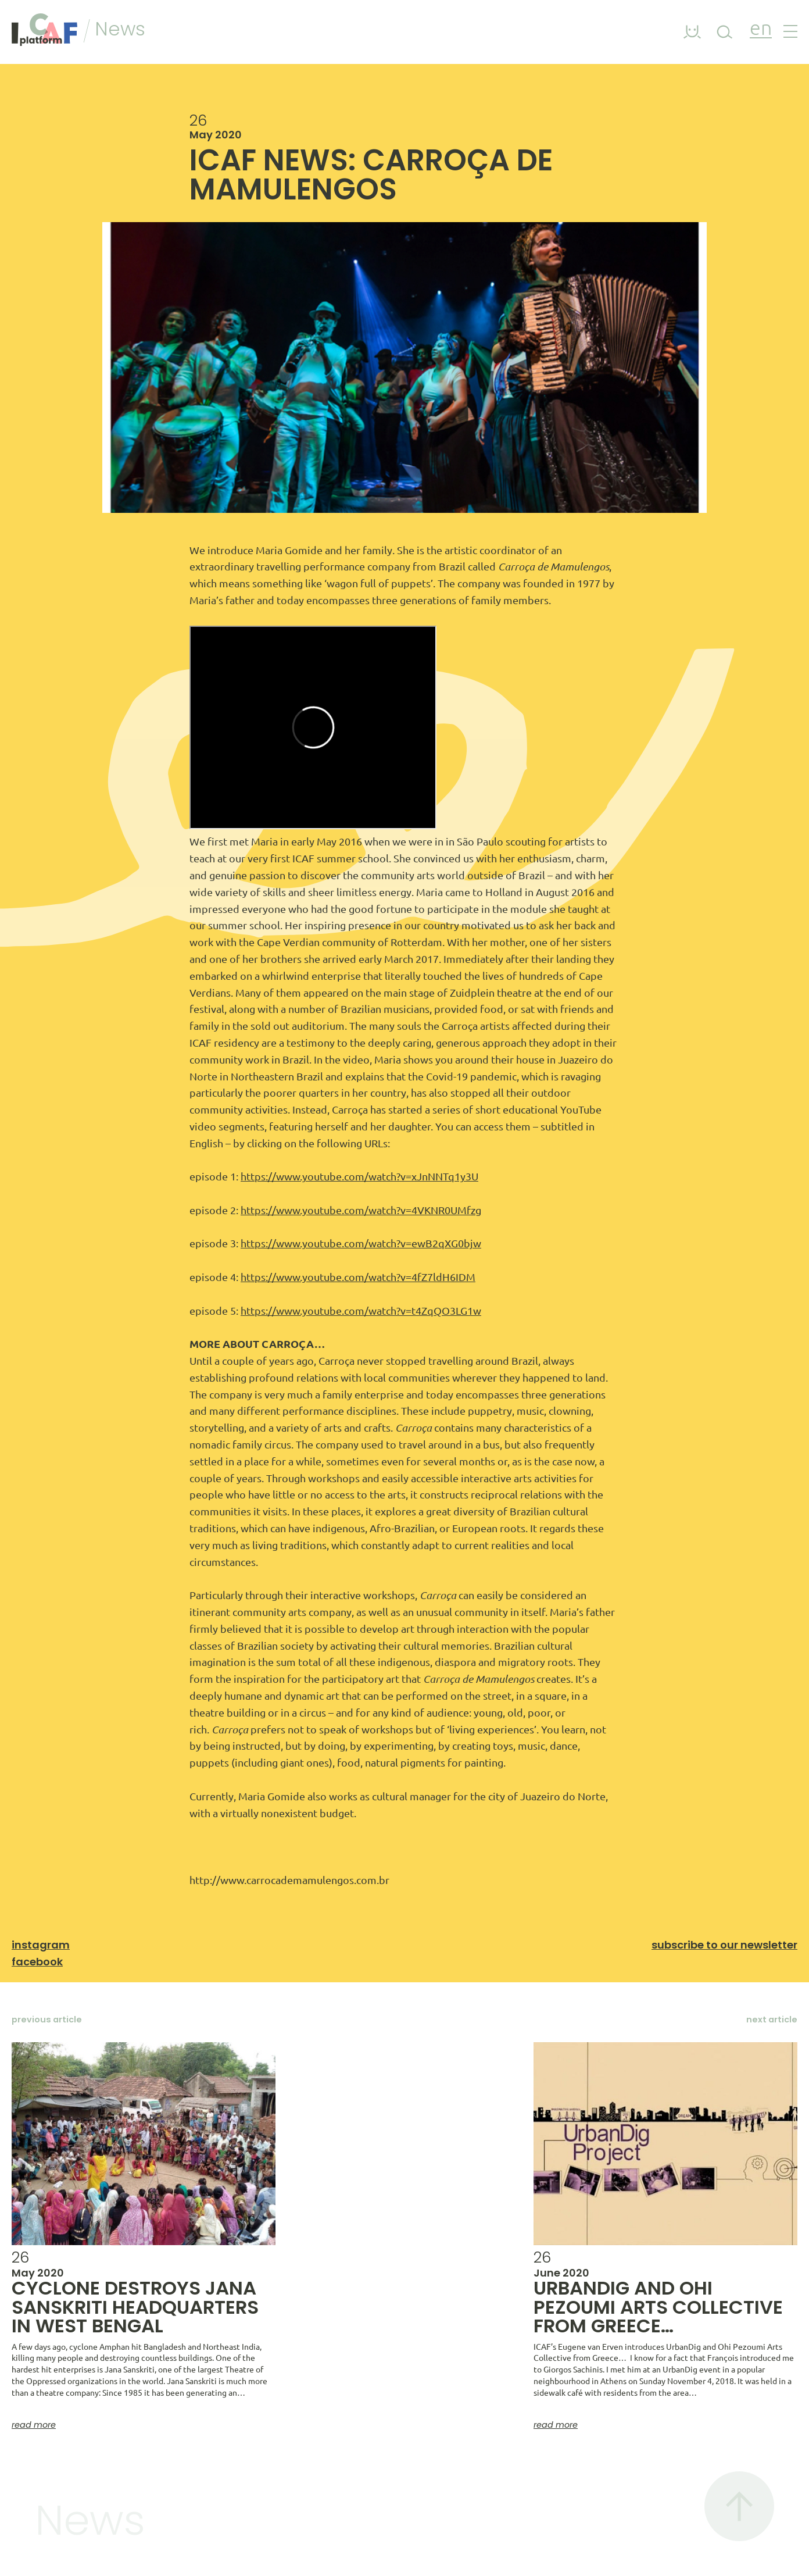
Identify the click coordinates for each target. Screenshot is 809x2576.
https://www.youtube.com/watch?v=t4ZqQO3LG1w (361, 1310)
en (761, 29)
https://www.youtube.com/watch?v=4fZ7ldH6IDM (358, 1277)
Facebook (37, 1961)
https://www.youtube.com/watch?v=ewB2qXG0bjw (361, 1243)
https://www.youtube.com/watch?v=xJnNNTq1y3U (359, 1176)
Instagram (41, 1945)
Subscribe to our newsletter (724, 1945)
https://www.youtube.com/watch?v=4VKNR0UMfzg (361, 1210)
